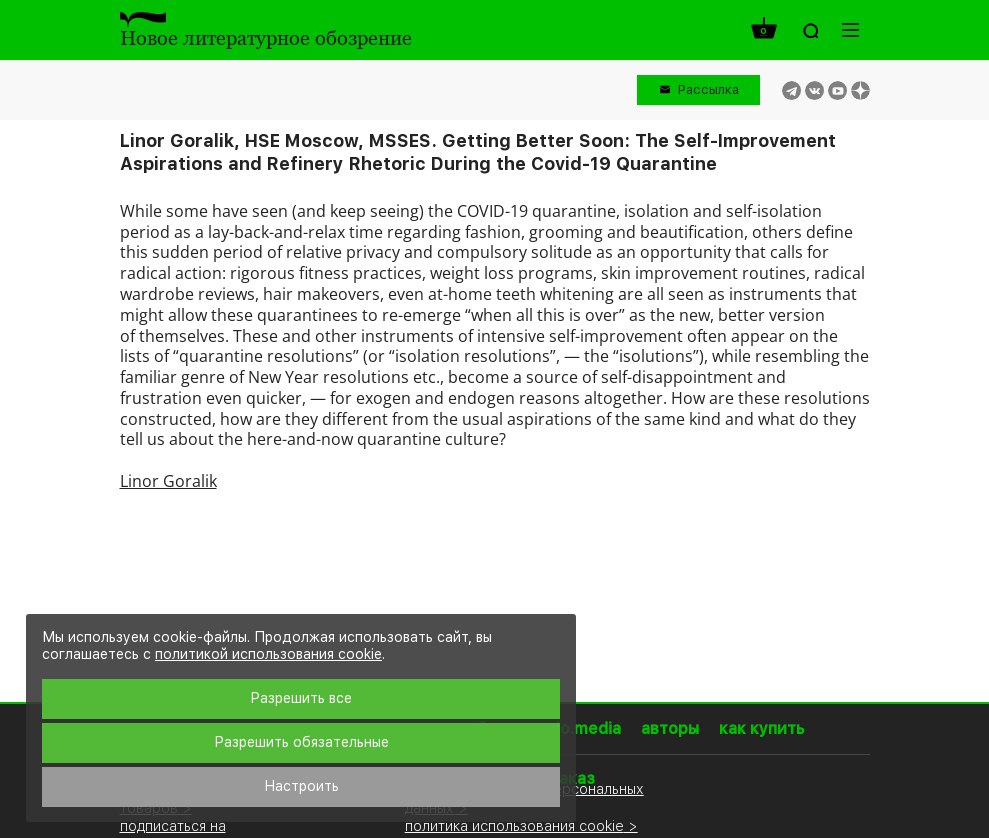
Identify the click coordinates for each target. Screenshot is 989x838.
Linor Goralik (168, 481)
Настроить (301, 786)
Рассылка (708, 89)
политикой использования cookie (268, 654)
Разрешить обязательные (301, 742)
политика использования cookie (514, 825)
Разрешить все (301, 698)
